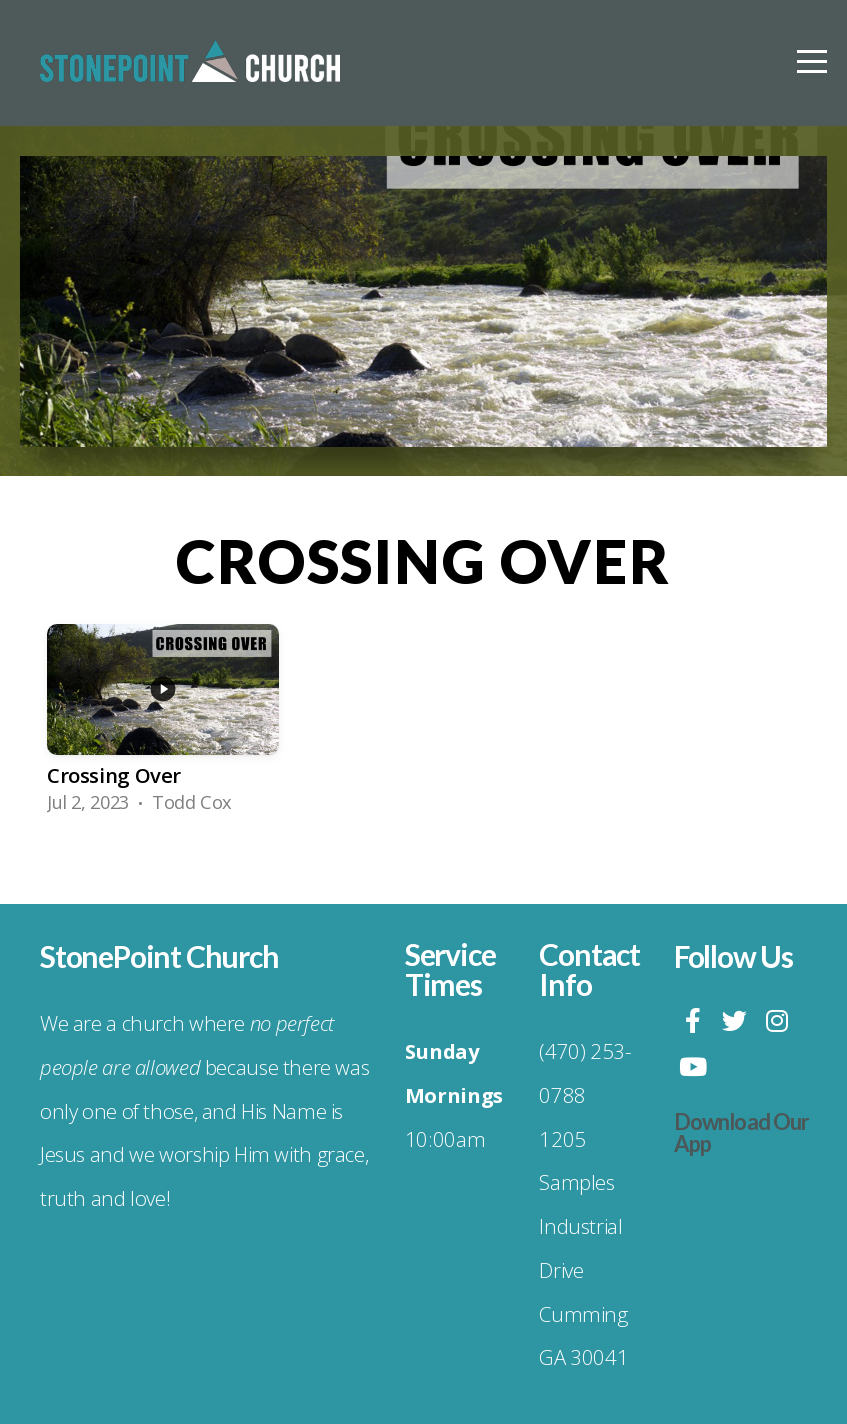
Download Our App (741, 1132)
